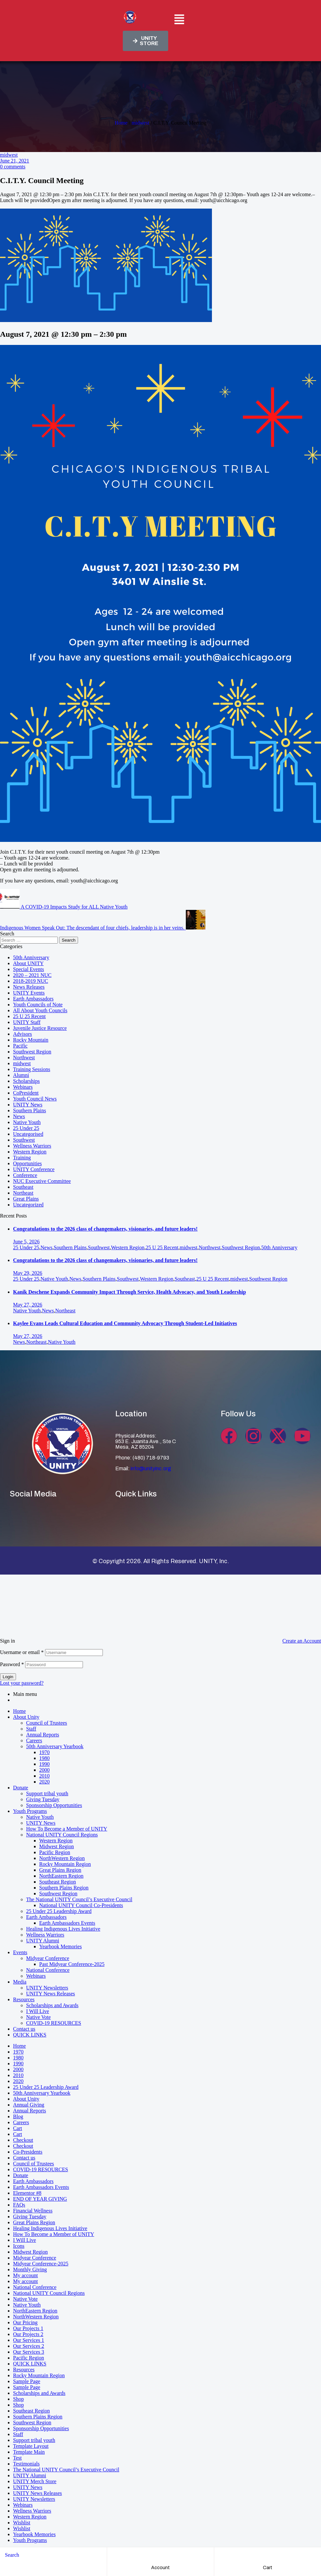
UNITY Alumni (42, 1940)
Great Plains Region (60, 1870)
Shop (18, 2399)
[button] (179, 20)
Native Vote (38, 2017)
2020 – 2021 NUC (32, 975)
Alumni (21, 1075)
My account (25, 2275)
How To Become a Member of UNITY (66, 1829)
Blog (18, 2116)
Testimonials (26, 2463)
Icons (18, 2246)
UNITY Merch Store (34, 2481)
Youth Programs (30, 1811)
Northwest (24, 1057)
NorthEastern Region (61, 1876)
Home (121, 123)
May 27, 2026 (27, 1304)
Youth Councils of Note (38, 1004)
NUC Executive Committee (42, 1181)
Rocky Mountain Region (65, 1864)
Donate (20, 1787)
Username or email (22, 1652)
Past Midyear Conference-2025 (71, 1964)
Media (19, 1982)
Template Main (29, 2452)
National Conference (48, 1970)
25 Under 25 (26, 1128)
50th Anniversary (31, 957)
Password (12, 1664)
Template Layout (31, 2446)
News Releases (28, 987)
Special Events (28, 969)
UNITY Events (29, 993)
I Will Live (37, 2011)
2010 (44, 1776)
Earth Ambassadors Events (67, 1923)
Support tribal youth (47, 1793)
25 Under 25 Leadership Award (58, 1911)
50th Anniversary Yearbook (55, 1746)
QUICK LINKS (29, 2035)
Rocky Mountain (30, 1040)
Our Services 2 (28, 2346)
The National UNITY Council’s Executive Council (79, 1899)
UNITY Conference (34, 1169)
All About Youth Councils (40, 1010)
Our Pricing (25, 2322)
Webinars (23, 1087)
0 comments (12, 166)
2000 (44, 1770)
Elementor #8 (27, 2193)
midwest (140, 123)
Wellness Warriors (32, 1146)
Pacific (20, 1046)
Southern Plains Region (63, 1887)
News (19, 1116)
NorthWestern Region (62, 1858)
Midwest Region (56, 1846)
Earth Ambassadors (33, 998)
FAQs (19, 2205)
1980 (44, 1758)
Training (22, 1157)
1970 (44, 1752)
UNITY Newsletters (47, 1987)
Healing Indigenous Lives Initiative (63, 1929)
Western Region (29, 1151)
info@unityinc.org (151, 1468)
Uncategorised (28, 1134)
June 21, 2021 (14, 160)
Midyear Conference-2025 (40, 2263)
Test (17, 2458)
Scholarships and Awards (52, 2005)
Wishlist (21, 2522)
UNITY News (27, 1104)
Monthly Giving (30, 2269)
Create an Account (301, 1641)
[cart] (268, 2555)
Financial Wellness (33, 2210)
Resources (24, 1999)
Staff (31, 1729)
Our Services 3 (28, 2352)
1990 (44, 1764)
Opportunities (27, 1163)
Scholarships (26, 1081)
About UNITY (28, 963)
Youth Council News (35, 1098)
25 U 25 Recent (29, 1016)
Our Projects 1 (28, 2328)
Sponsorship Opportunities (54, 1805)
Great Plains (26, 1199)
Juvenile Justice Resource (40, 1028)
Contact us (24, 2029)
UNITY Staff (26, 1022)
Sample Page (26, 2381)
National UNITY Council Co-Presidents (81, 1905)
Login (8, 1676)
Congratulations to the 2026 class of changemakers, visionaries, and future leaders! (105, 1229)
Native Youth (26, 1122)
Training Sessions (31, 1069)
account (160, 2567)
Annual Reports (42, 1734)
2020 (44, 1781)
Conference (25, 1175)
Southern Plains (29, 1110)
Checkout (23, 2140)
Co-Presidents (27, 2152)
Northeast (23, 1193)
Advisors (22, 1034)
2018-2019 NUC (30, 981)
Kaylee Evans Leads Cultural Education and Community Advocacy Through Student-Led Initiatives (125, 1323)
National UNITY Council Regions (62, 1834)
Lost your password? (21, 1683)
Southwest (24, 1140)
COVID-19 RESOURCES (53, 2023)
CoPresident (26, 1093)
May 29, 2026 (27, 1273)
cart (267, 2567)
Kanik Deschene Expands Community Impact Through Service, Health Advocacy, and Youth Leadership (129, 1292)
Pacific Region (54, 1852)
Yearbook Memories (60, 1946)
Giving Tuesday (42, 1799)
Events (20, 1952)
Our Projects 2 (28, 2334)
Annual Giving (28, 2104)
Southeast (23, 1187)
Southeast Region (57, 1882)
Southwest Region (32, 1051)
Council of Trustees (46, 1723)
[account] (160, 2555)
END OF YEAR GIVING (40, 2199)
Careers (34, 1740)
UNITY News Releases (50, 1993)
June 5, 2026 (26, 1241)
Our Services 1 (28, 2340)
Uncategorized (28, 1204)
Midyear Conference (47, 1958)
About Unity (26, 1717)
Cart (17, 2128)
